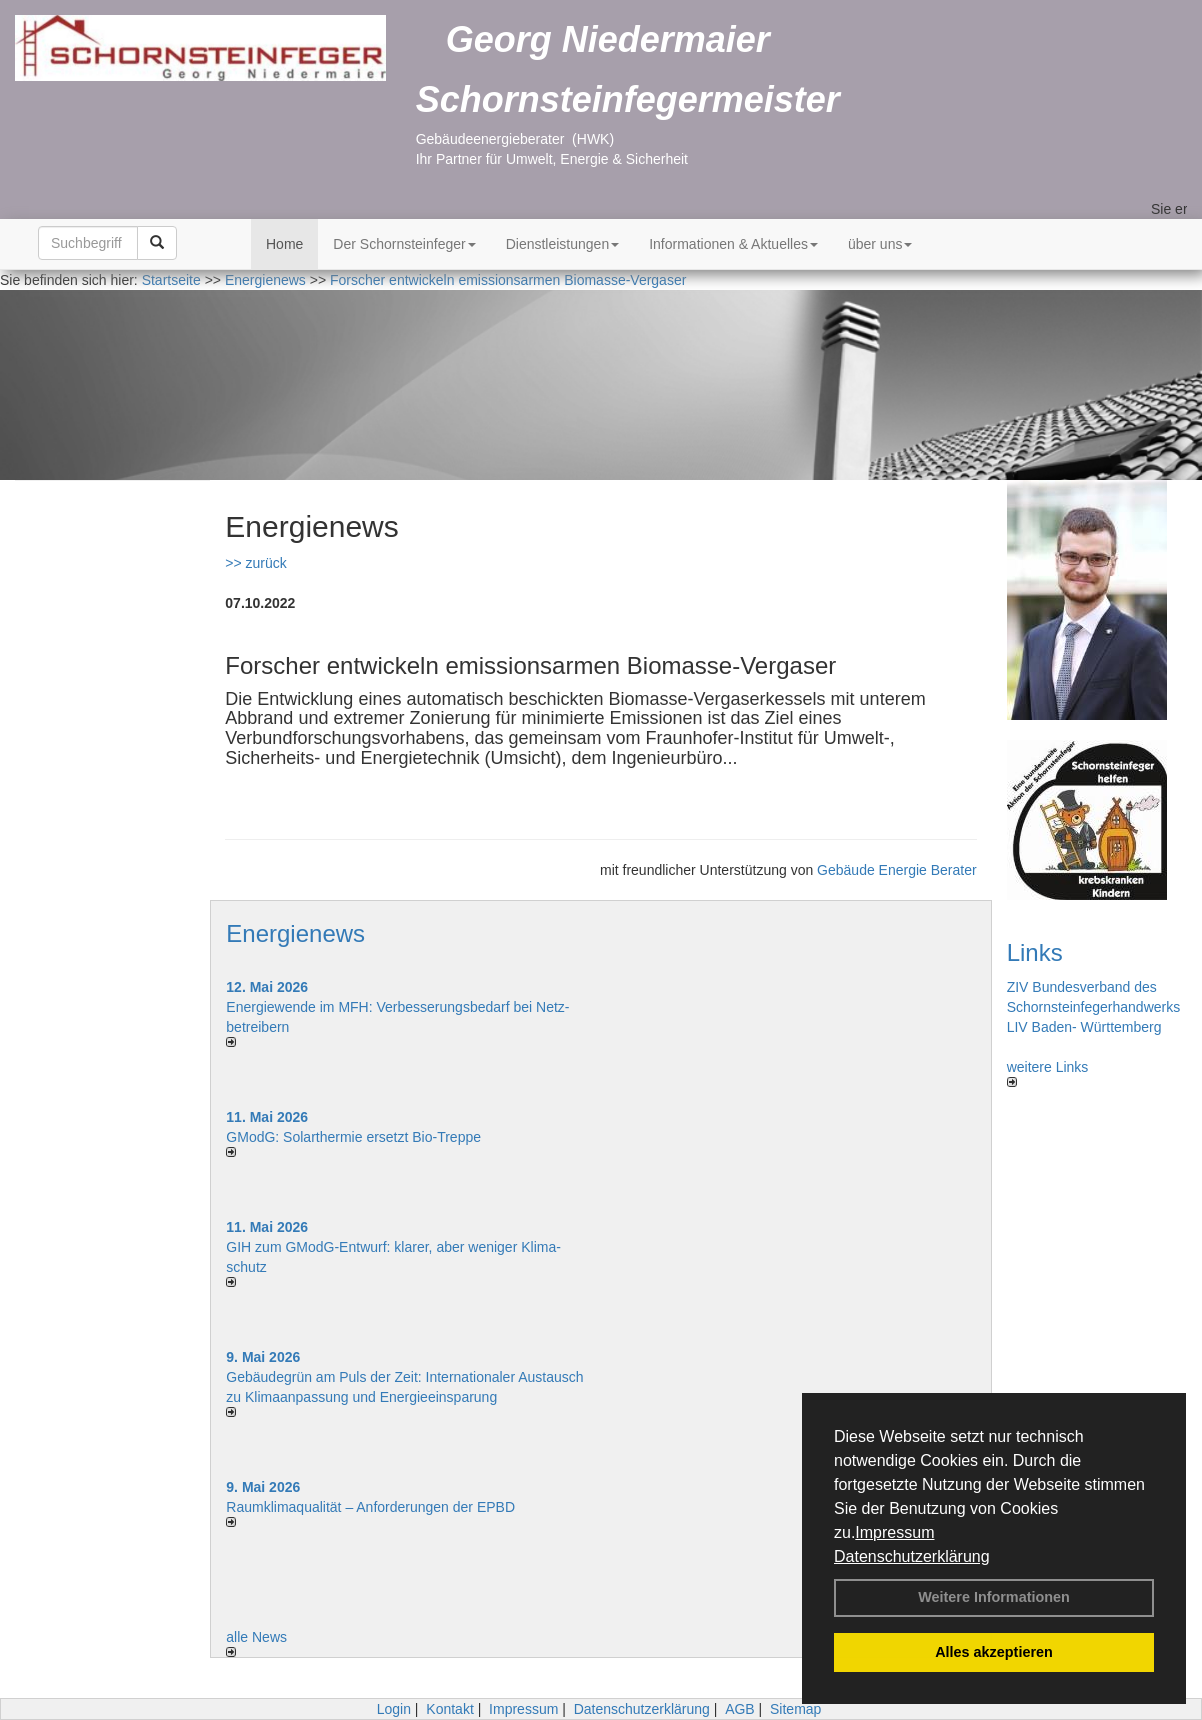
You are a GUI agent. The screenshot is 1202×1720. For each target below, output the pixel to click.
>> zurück (255, 563)
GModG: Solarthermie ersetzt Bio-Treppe (353, 1137)
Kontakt (449, 1709)
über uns (880, 244)
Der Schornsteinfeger (404, 244)
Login (394, 1709)
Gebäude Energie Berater (897, 870)
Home (284, 244)
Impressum (894, 1532)
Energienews (295, 933)
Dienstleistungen (563, 244)
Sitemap (795, 1709)
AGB (740, 1709)
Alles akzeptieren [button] (994, 1652)
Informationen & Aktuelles (733, 244)
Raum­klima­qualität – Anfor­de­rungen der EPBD (370, 1507)
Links (1035, 952)
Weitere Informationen (994, 1597)
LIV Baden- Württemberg (1084, 1027)
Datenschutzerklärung (912, 1556)
